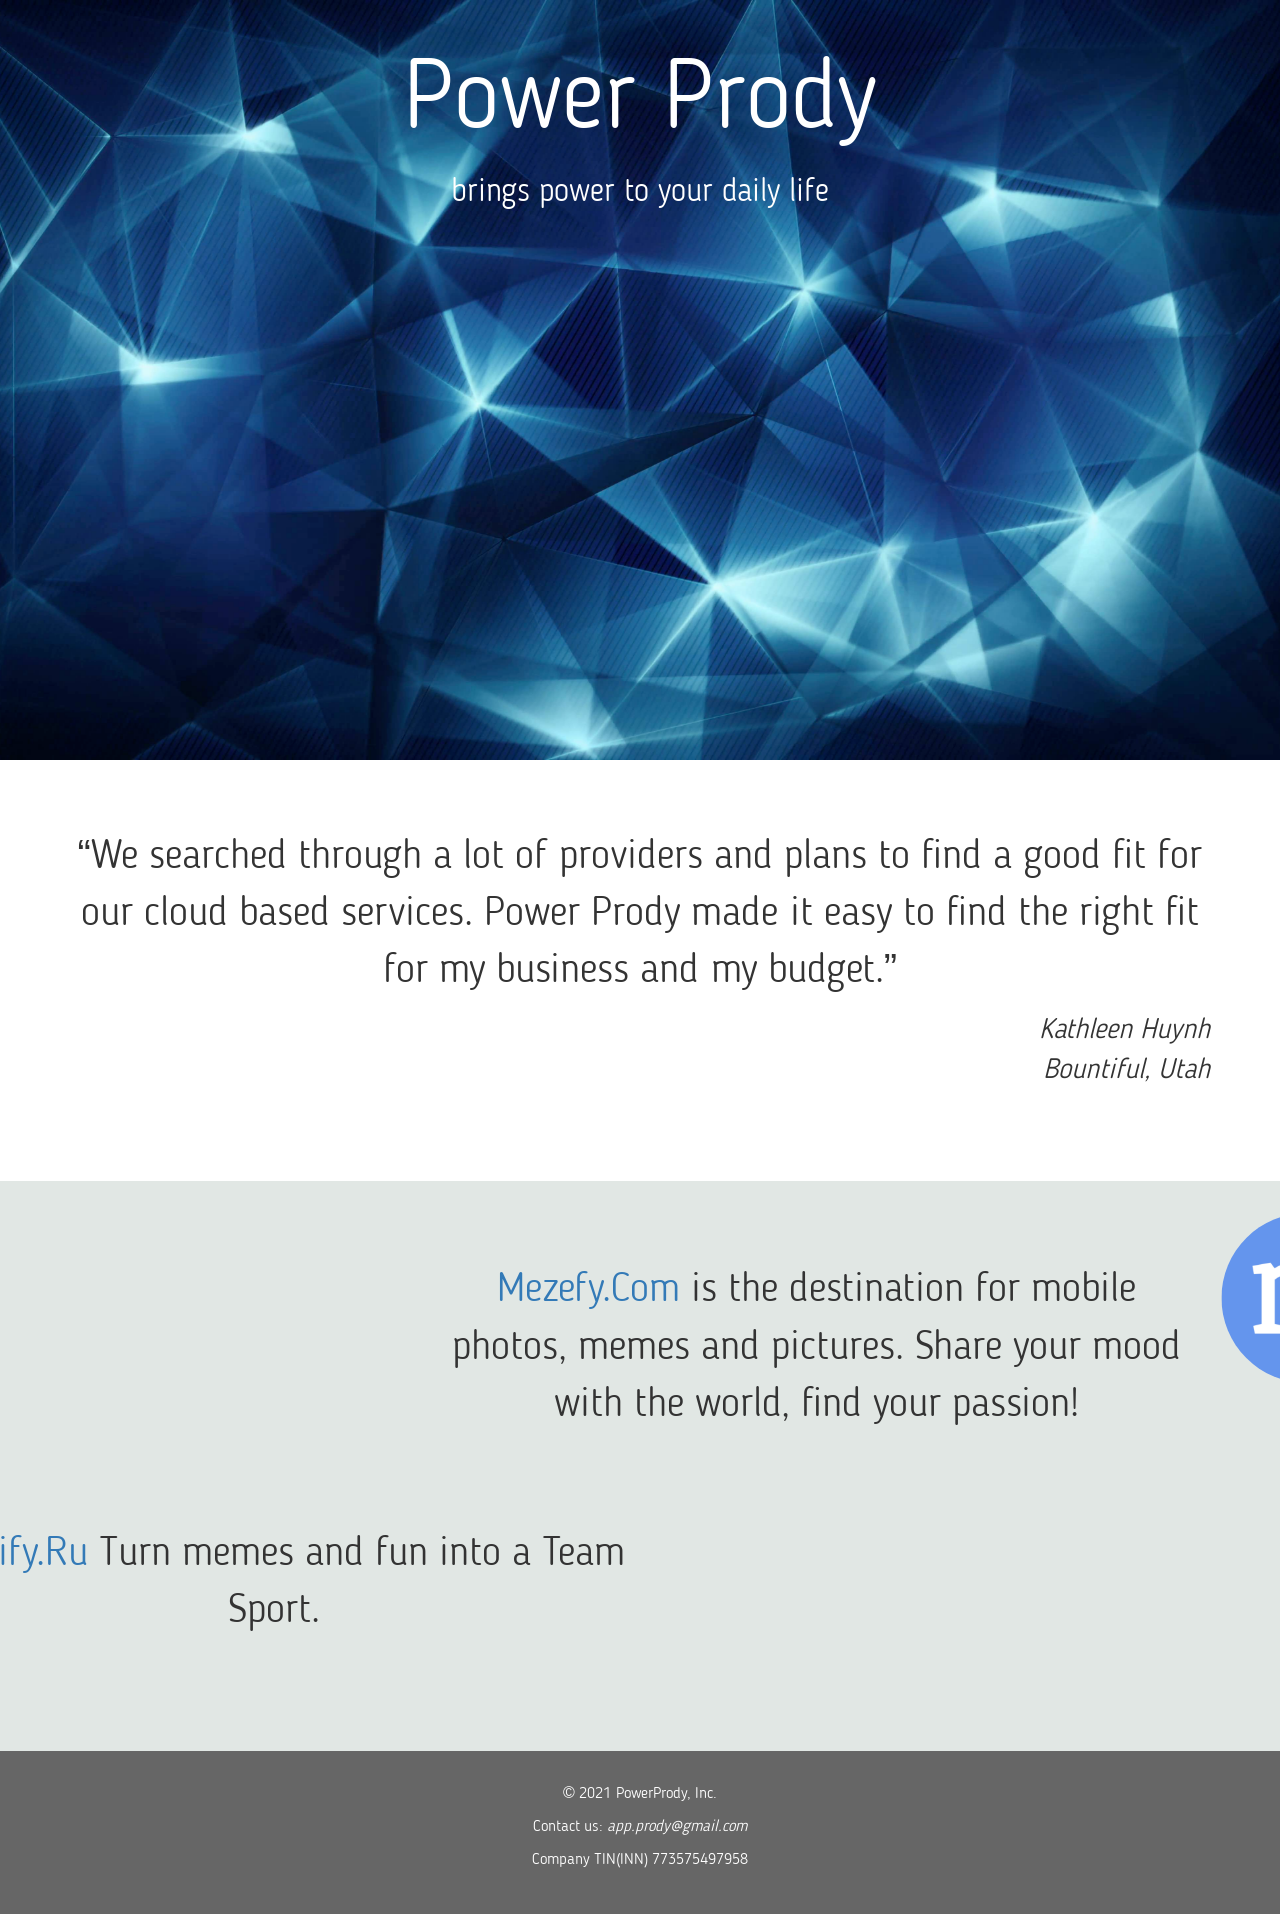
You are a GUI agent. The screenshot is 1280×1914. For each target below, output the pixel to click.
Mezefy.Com (713, 1291)
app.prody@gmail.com (677, 1827)
